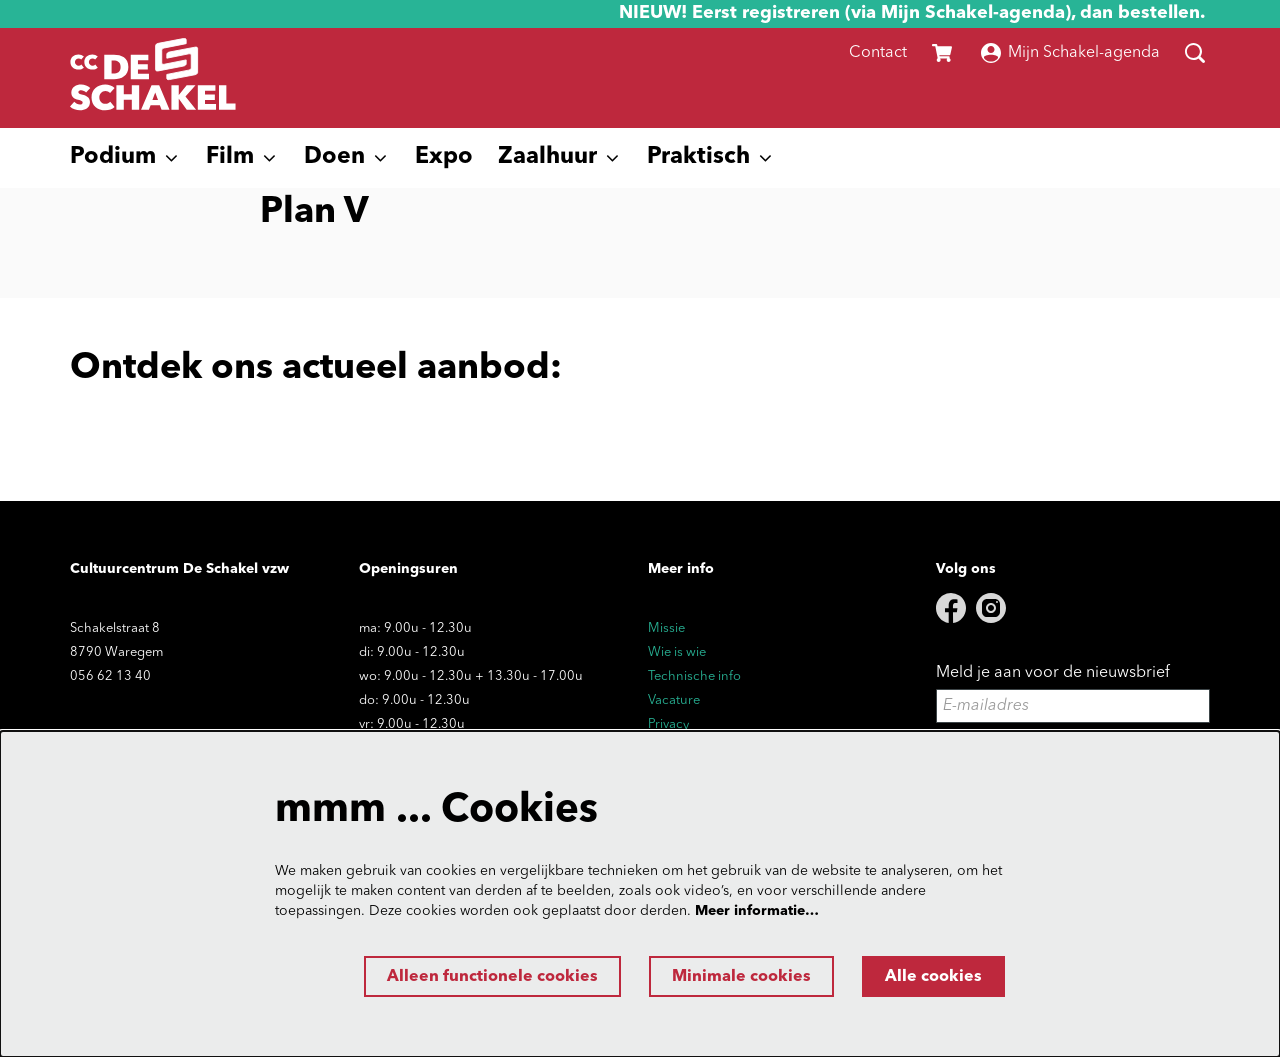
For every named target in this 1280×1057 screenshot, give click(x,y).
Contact (878, 53)
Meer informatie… (757, 911)
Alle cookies (933, 977)
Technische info (694, 676)
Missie (666, 628)
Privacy (668, 724)
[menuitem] (444, 158)
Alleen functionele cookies (492, 977)
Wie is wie (677, 652)
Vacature (674, 700)
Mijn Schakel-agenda (1070, 53)
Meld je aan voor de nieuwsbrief (1053, 673)
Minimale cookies (741, 977)
